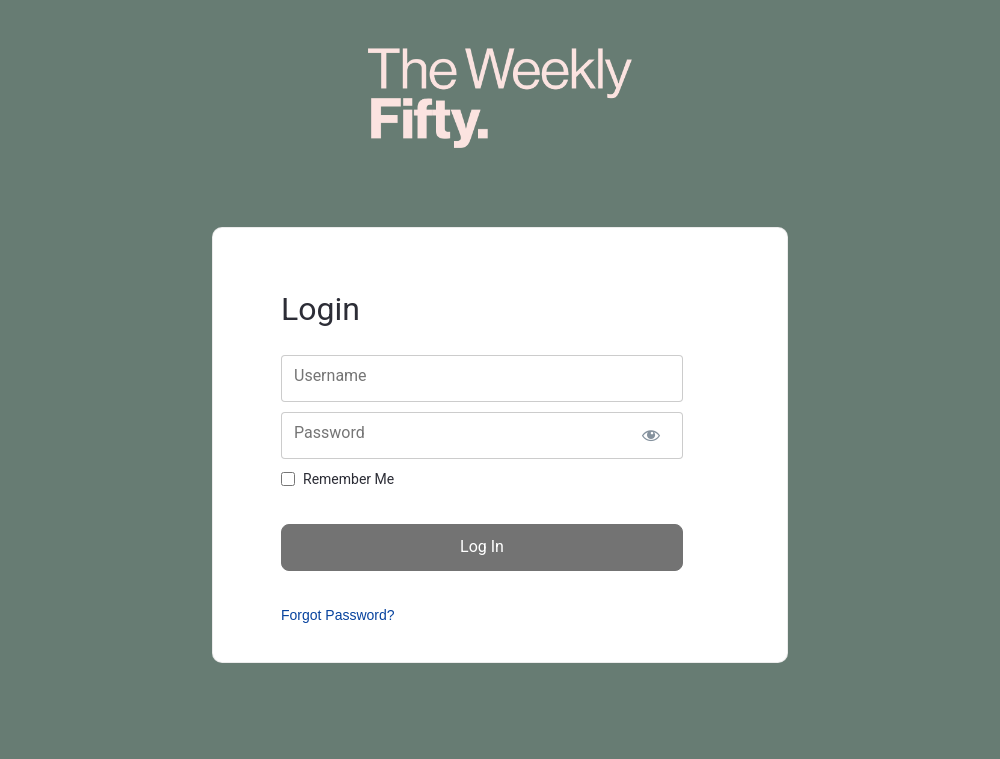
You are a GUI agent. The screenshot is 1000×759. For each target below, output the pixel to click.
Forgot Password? (338, 615)
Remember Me (348, 479)
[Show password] (650, 435)
